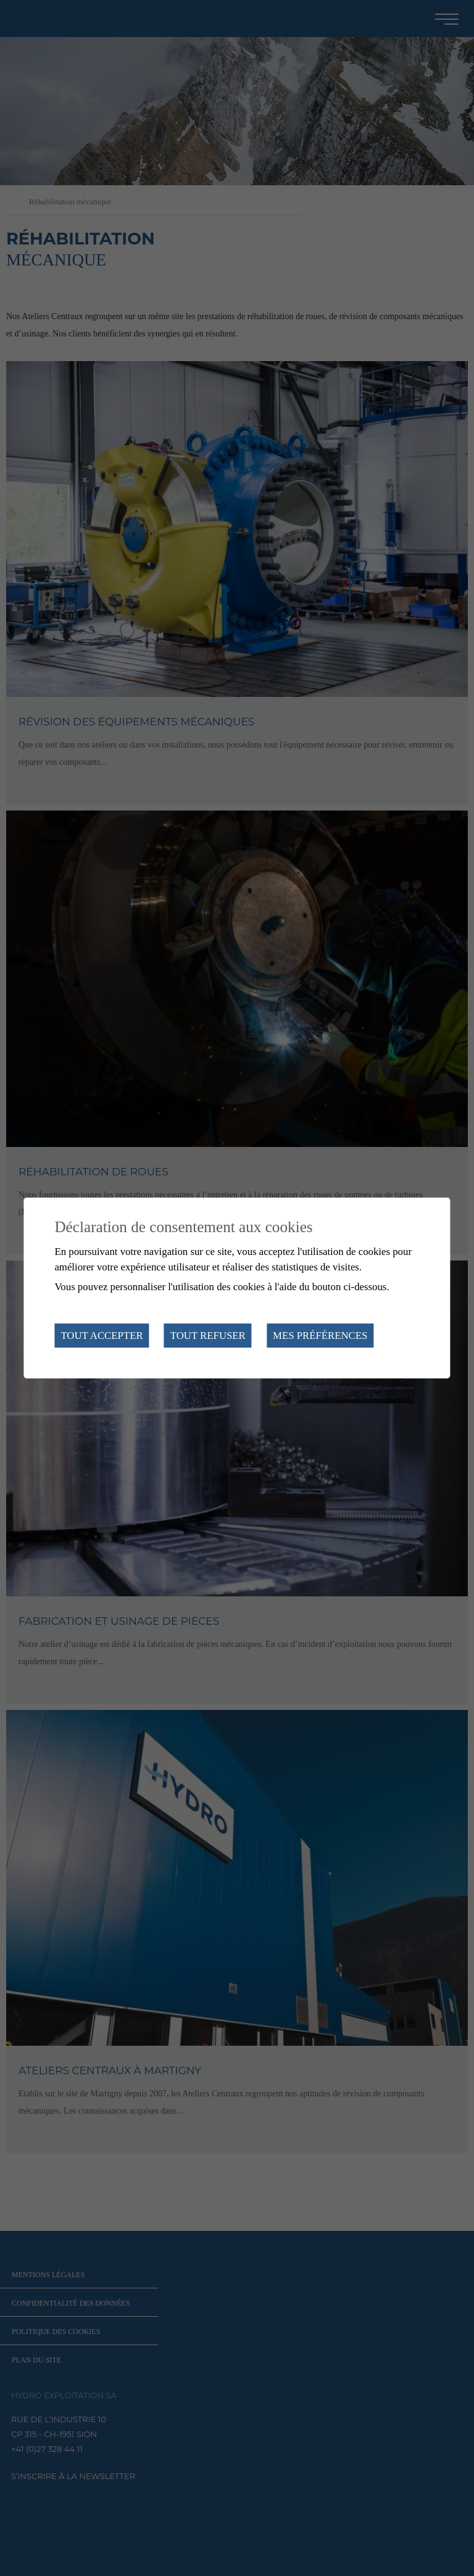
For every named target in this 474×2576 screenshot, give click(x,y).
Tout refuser (208, 1335)
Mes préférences (320, 1335)
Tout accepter (101, 1335)
